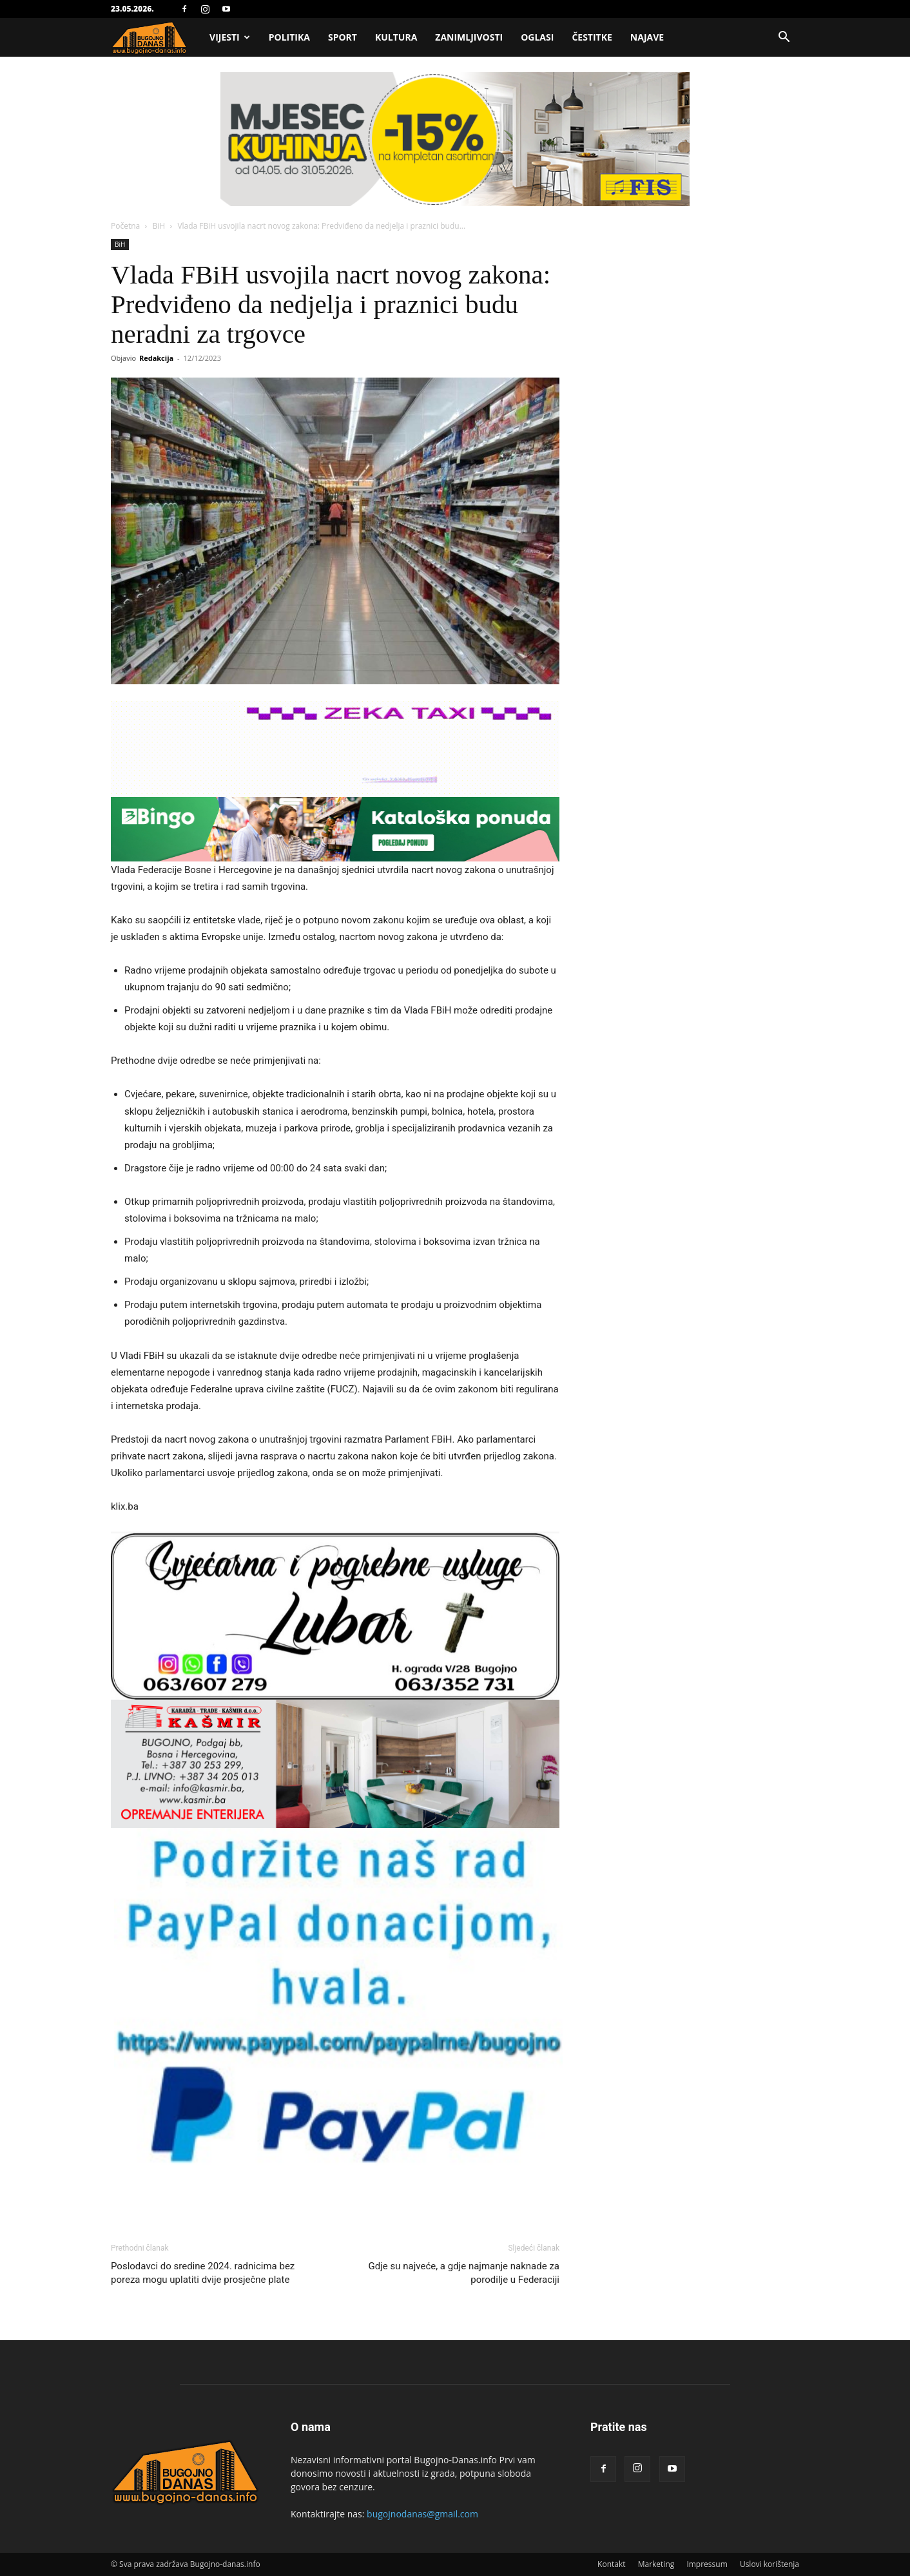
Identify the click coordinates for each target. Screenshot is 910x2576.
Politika (289, 37)
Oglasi (537, 37)
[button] (783, 38)
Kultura (396, 37)
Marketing (656, 2564)
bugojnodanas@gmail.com (422, 2514)
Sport (342, 37)
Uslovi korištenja (769, 2564)
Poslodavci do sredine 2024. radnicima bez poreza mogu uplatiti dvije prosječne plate (203, 2272)
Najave (647, 37)
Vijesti (229, 37)
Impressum (706, 2564)
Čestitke (592, 37)
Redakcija (156, 358)
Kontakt (611, 2564)
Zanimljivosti (469, 37)
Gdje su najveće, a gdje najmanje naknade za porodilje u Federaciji (464, 2272)
